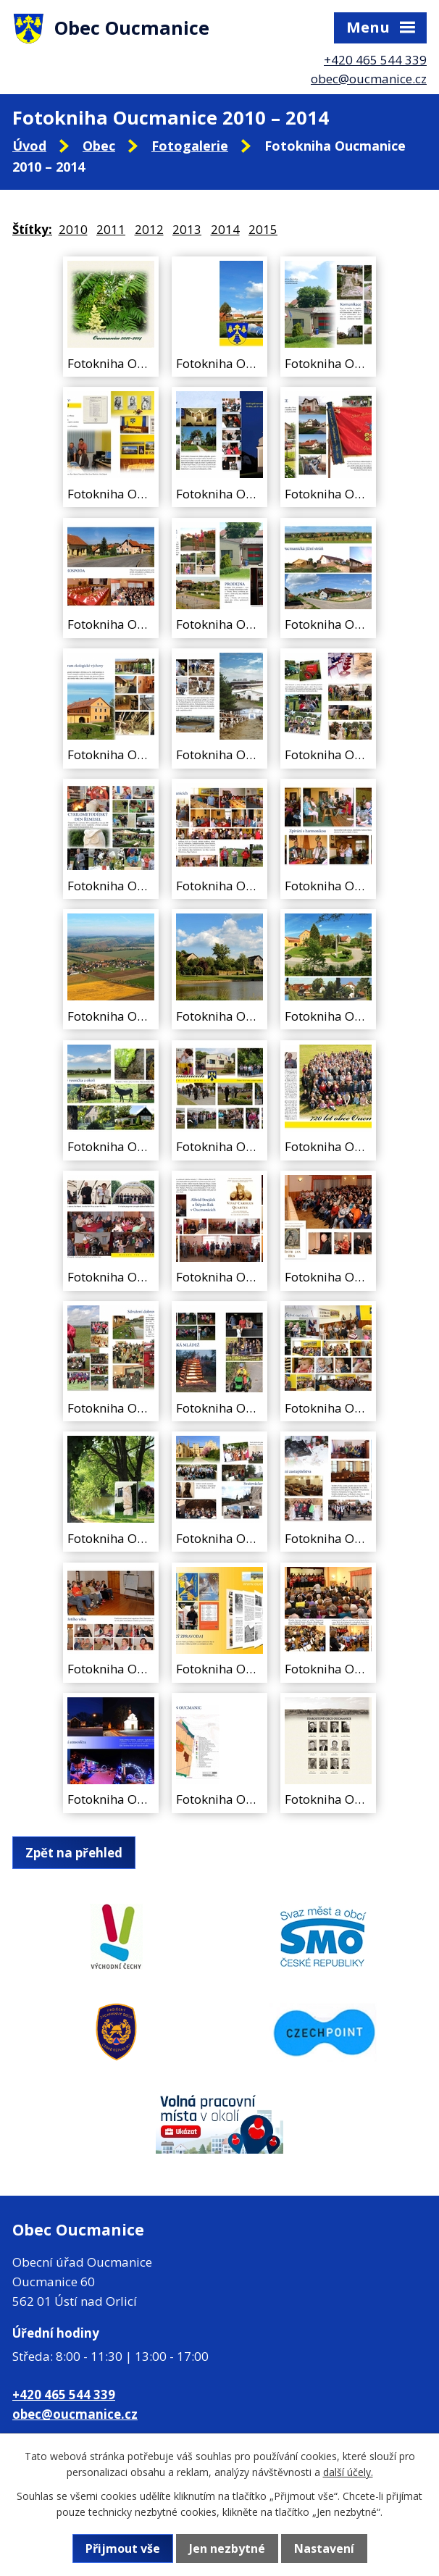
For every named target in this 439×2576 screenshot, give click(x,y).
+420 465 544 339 (375, 59)
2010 (73, 229)
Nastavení (324, 2548)
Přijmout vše (122, 2548)
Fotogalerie (189, 145)
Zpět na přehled (73, 1852)
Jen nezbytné (227, 2548)
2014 (225, 229)
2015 (262, 229)
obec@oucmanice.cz (369, 78)
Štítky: (32, 229)
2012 (149, 229)
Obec (99, 145)
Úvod (29, 145)
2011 (110, 229)
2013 (186, 229)
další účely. (348, 2472)
